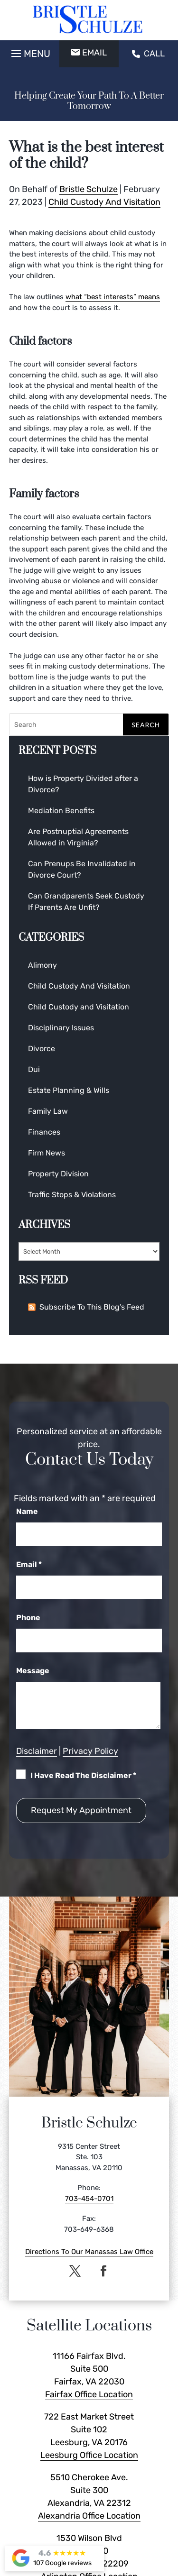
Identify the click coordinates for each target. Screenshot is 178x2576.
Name (27, 1511)
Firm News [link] (46, 1152)
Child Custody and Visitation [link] (78, 1006)
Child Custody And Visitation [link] (104, 202)
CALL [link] (148, 53)
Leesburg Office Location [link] (89, 2455)
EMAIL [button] (89, 52)
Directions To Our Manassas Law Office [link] (89, 2251)
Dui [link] (34, 1069)
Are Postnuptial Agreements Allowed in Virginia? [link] (78, 837)
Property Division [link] (58, 1173)
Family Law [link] (48, 1111)
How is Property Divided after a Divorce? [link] (83, 784)
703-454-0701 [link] (89, 2198)
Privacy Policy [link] (90, 1751)
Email (29, 1564)
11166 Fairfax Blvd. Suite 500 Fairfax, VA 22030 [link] (89, 2369)
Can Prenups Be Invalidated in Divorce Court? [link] (82, 869)
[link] (89, 20)
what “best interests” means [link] (113, 297)
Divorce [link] (41, 1048)
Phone (28, 1617)
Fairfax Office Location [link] (89, 2394)
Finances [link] (44, 1132)
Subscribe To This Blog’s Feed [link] (86, 1306)
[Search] (89, 724)
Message (32, 1670)
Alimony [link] (42, 965)
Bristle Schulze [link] (88, 189)
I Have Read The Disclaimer (83, 1775)
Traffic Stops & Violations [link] (72, 1194)
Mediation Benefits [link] (61, 810)
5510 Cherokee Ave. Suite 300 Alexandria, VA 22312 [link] (89, 2490)
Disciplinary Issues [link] (61, 1027)
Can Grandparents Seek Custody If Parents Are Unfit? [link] (86, 901)
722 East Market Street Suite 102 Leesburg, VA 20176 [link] (89, 2429)
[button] (29, 51)
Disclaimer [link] (36, 1751)
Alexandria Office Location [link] (89, 2516)
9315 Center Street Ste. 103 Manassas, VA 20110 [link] (89, 2157)
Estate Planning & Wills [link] (68, 1090)
